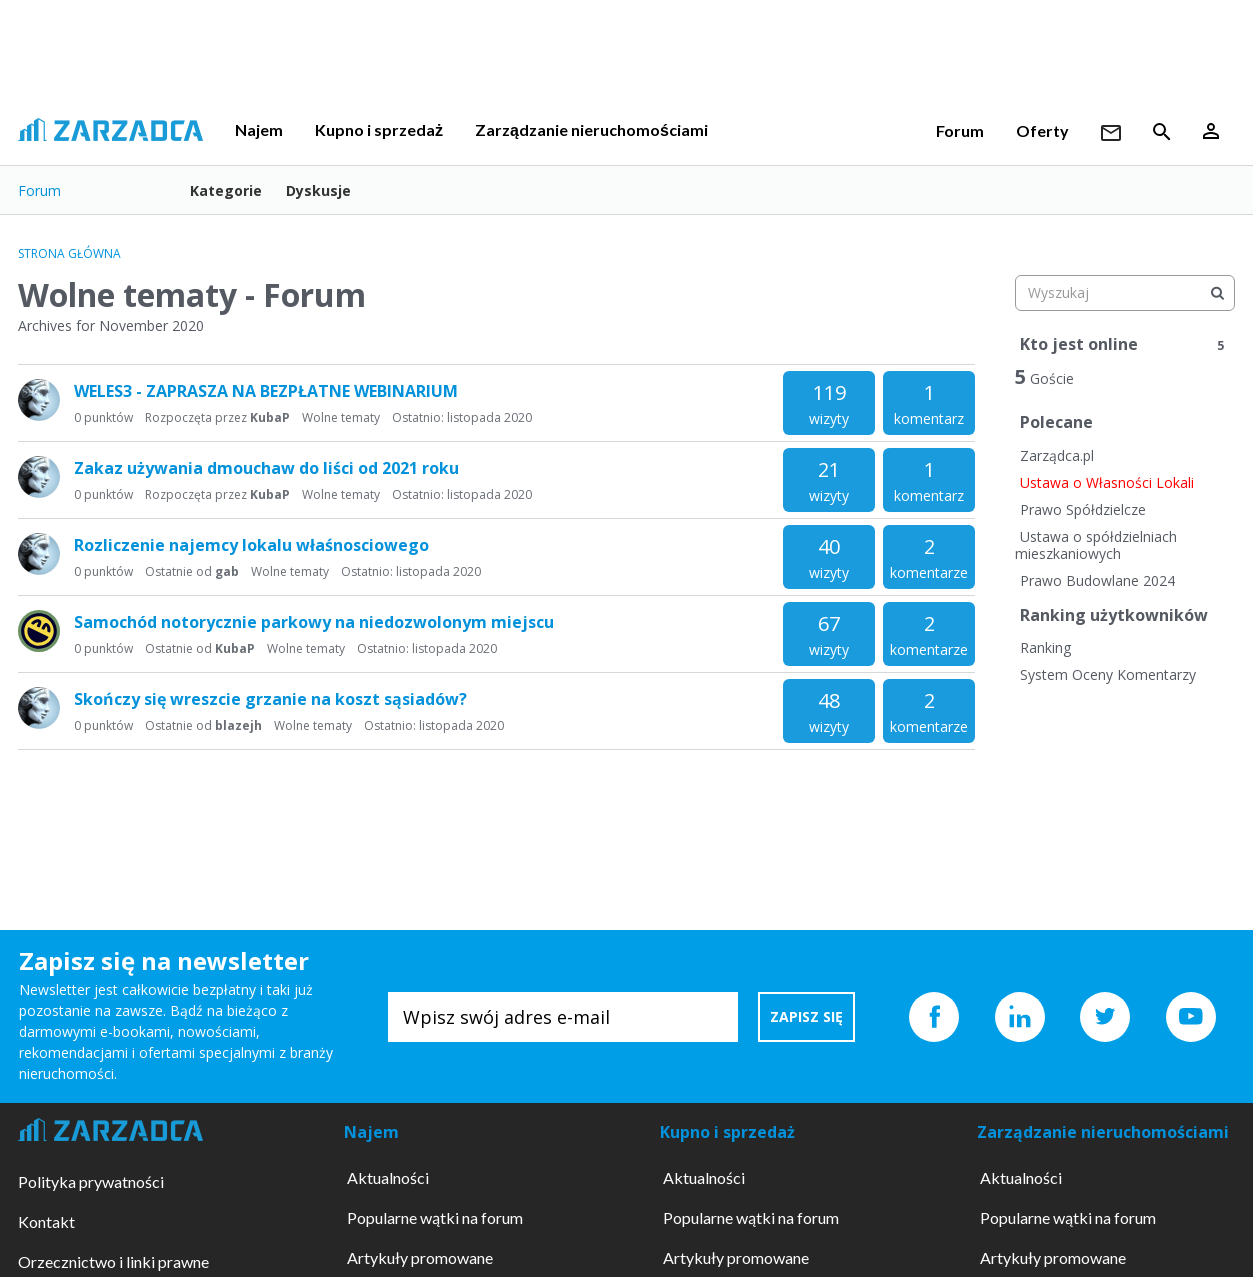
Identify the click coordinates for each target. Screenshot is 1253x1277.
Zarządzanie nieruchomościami (591, 129)
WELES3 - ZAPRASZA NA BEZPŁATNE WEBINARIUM (266, 391)
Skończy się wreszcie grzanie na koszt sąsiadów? (270, 699)
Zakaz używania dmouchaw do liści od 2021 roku (266, 468)
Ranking (1045, 647)
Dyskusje (318, 190)
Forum (960, 130)
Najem (259, 129)
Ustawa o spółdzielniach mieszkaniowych (1096, 545)
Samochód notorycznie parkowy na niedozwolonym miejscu (314, 622)
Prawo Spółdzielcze (1083, 509)
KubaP (270, 417)
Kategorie (226, 190)
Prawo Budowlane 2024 (1097, 580)
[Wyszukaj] (1217, 293)
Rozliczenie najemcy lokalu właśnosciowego (251, 545)
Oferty (1042, 130)
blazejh (238, 725)
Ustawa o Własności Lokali (1107, 482)
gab (227, 571)
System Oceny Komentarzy (1108, 674)
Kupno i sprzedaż (379, 129)
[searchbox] (1125, 293)
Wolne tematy (341, 417)
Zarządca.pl (1057, 455)
